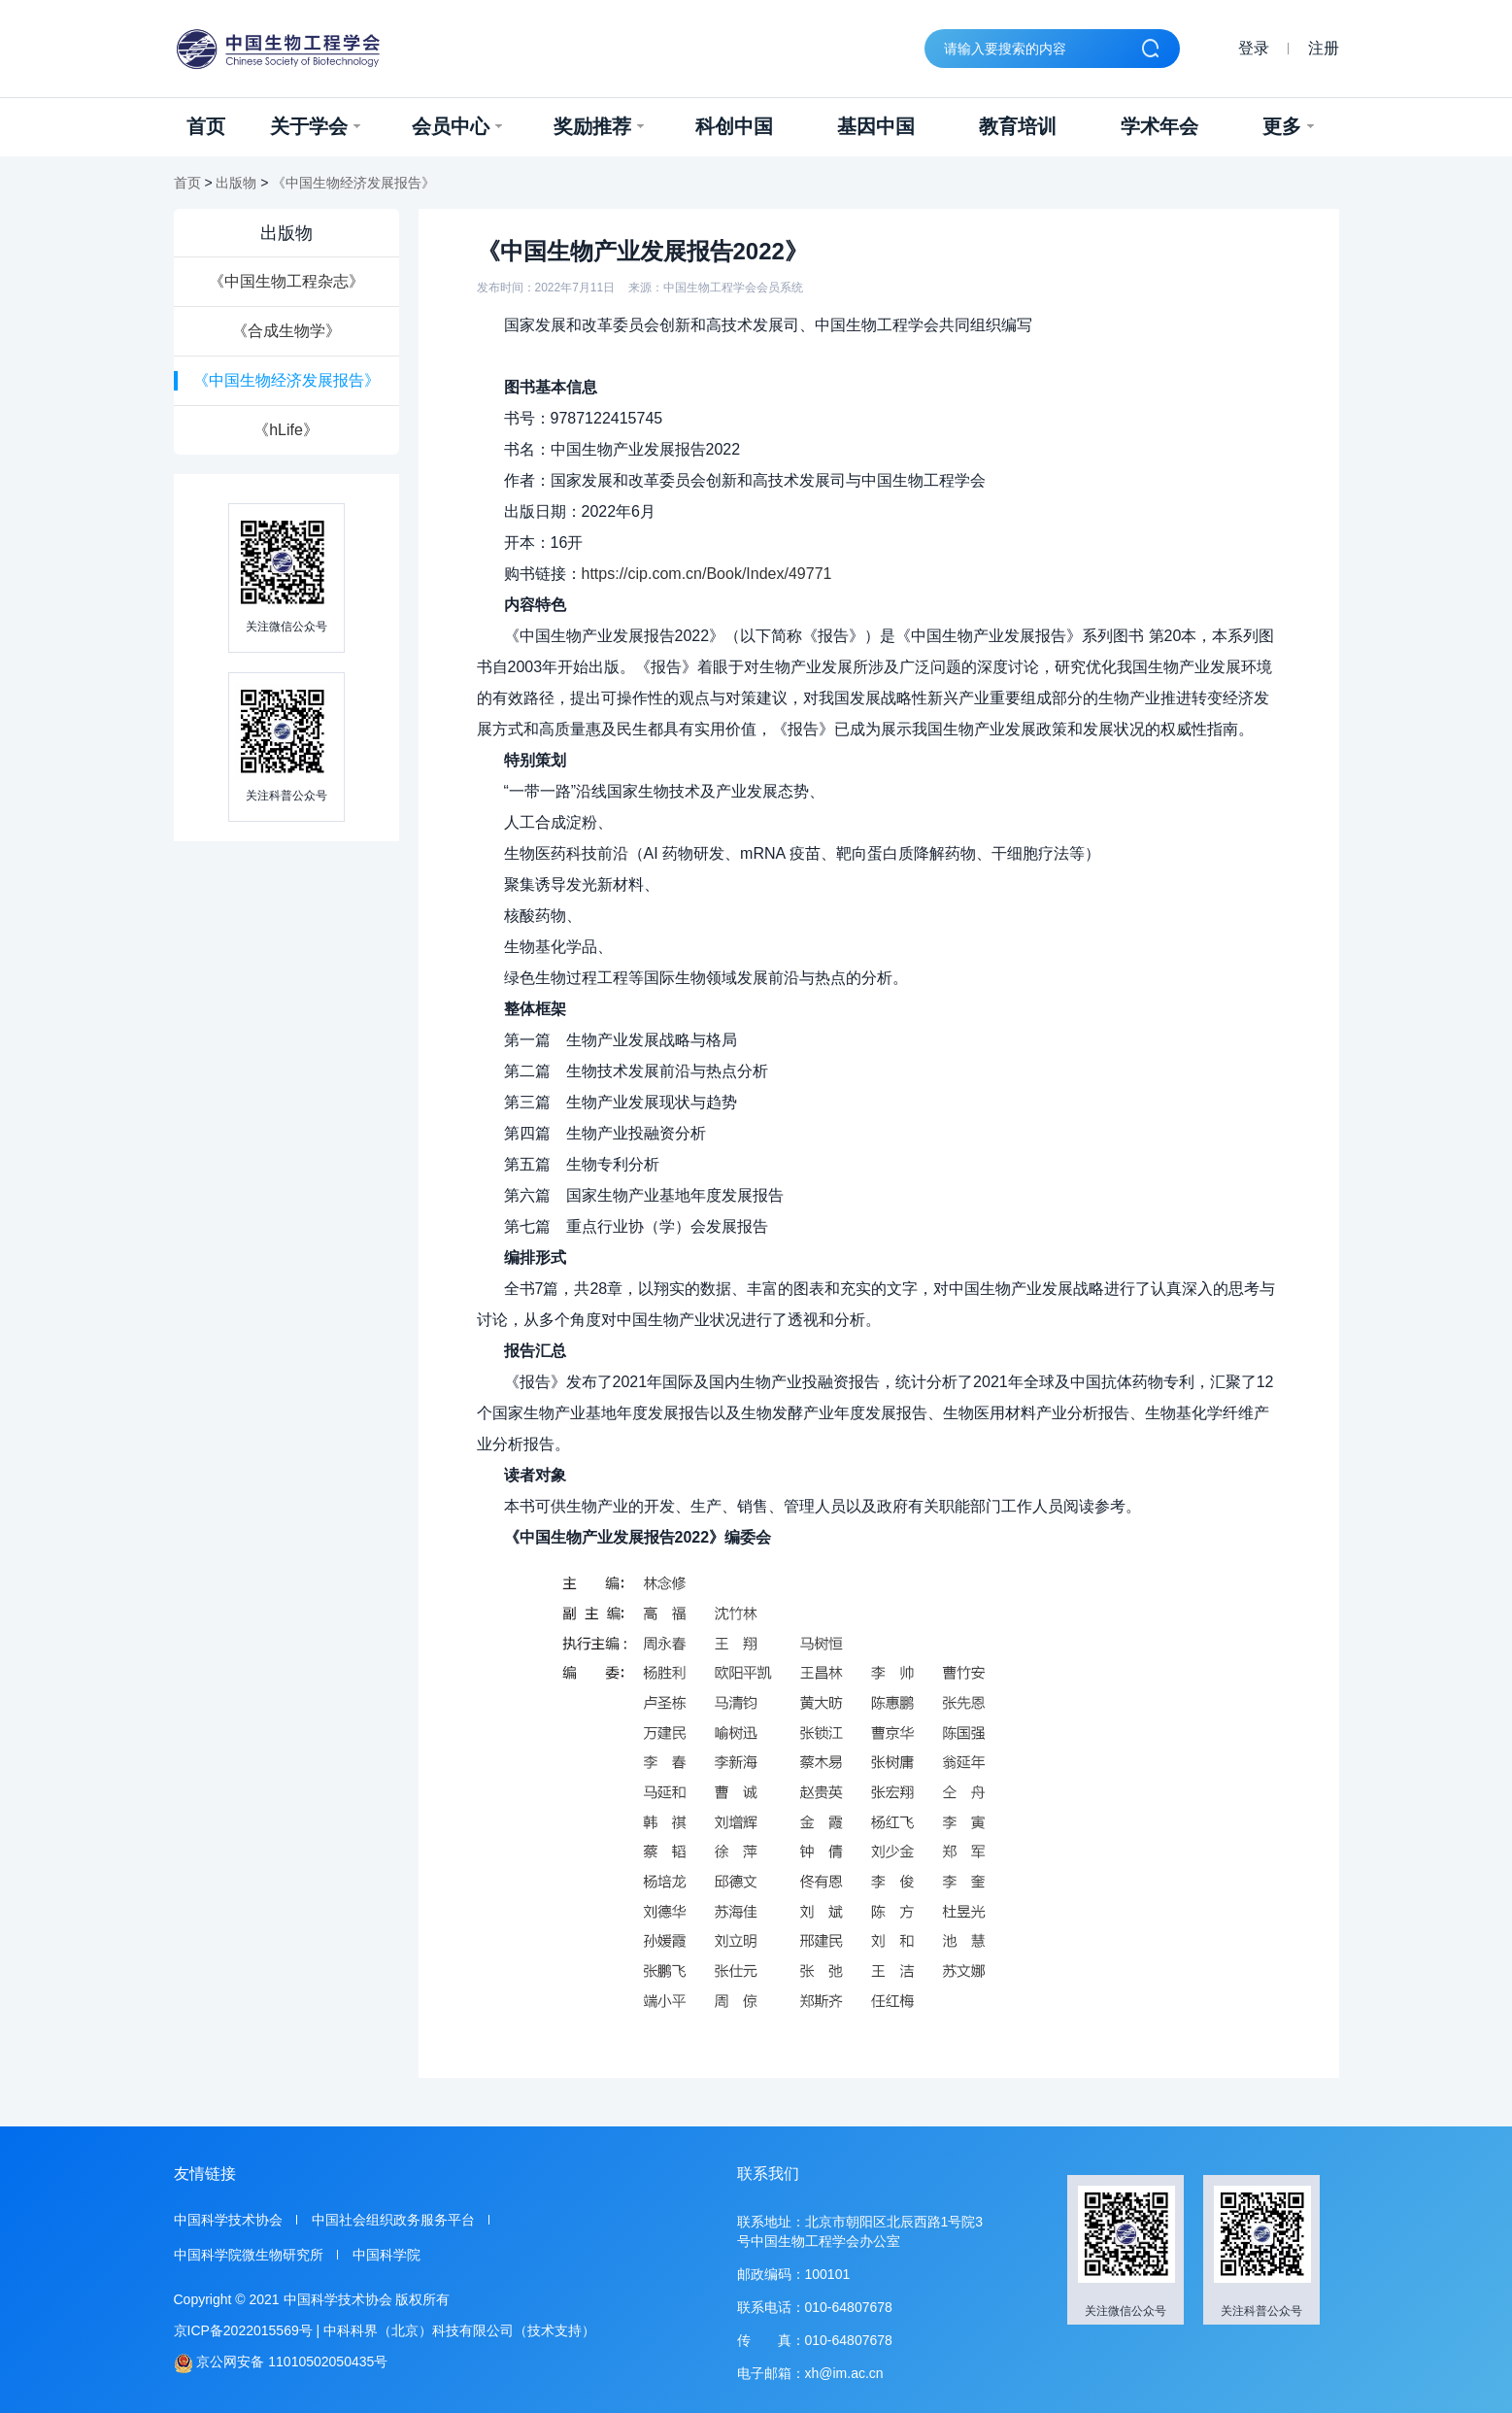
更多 (1288, 126)
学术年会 (1159, 126)
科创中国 (734, 126)
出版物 (236, 182)
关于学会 (315, 126)
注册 (1323, 48)
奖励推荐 (599, 126)
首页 (205, 126)
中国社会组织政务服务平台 (393, 2219)
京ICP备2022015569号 (243, 2330)
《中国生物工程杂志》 (286, 281)
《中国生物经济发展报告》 (353, 182)
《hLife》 (286, 430)
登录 (1253, 48)
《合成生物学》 (286, 331)
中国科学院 (386, 2254)
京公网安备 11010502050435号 (281, 2363)
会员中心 (457, 126)
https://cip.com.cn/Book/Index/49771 (707, 573)
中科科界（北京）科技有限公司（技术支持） (459, 2330)
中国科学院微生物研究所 (248, 2254)
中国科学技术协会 (228, 2219)
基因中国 (876, 126)
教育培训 (1018, 126)
